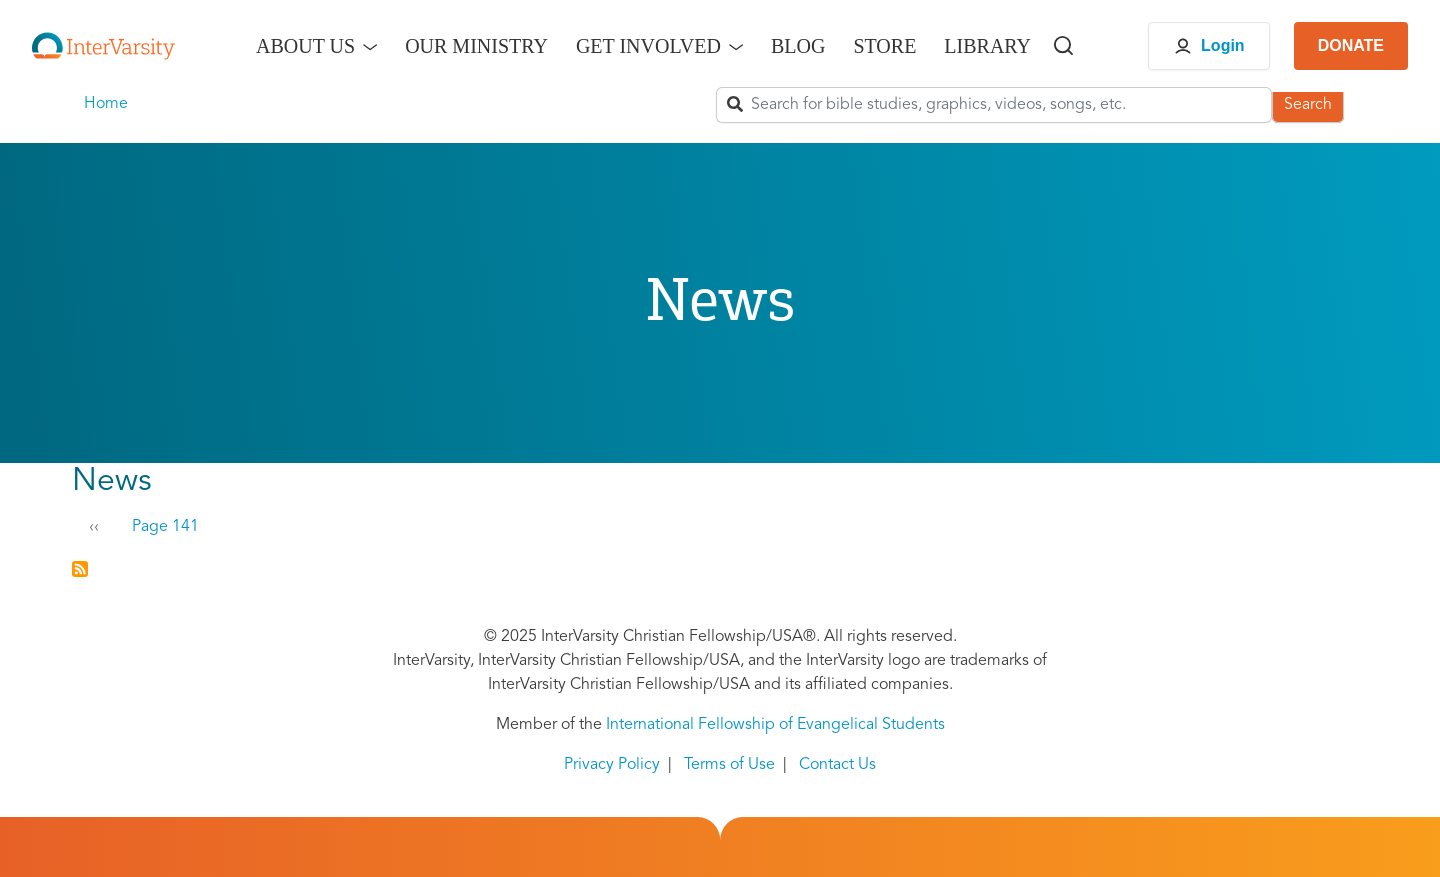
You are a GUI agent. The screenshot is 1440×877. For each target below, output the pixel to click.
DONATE (1351, 45)
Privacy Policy (612, 765)
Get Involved (648, 46)
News (112, 482)
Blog (798, 46)
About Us (305, 46)
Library (987, 46)
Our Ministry (476, 46)
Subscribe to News (80, 569)
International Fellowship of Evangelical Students (775, 725)
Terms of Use (729, 765)
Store (884, 46)
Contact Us (837, 765)
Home (106, 104)
